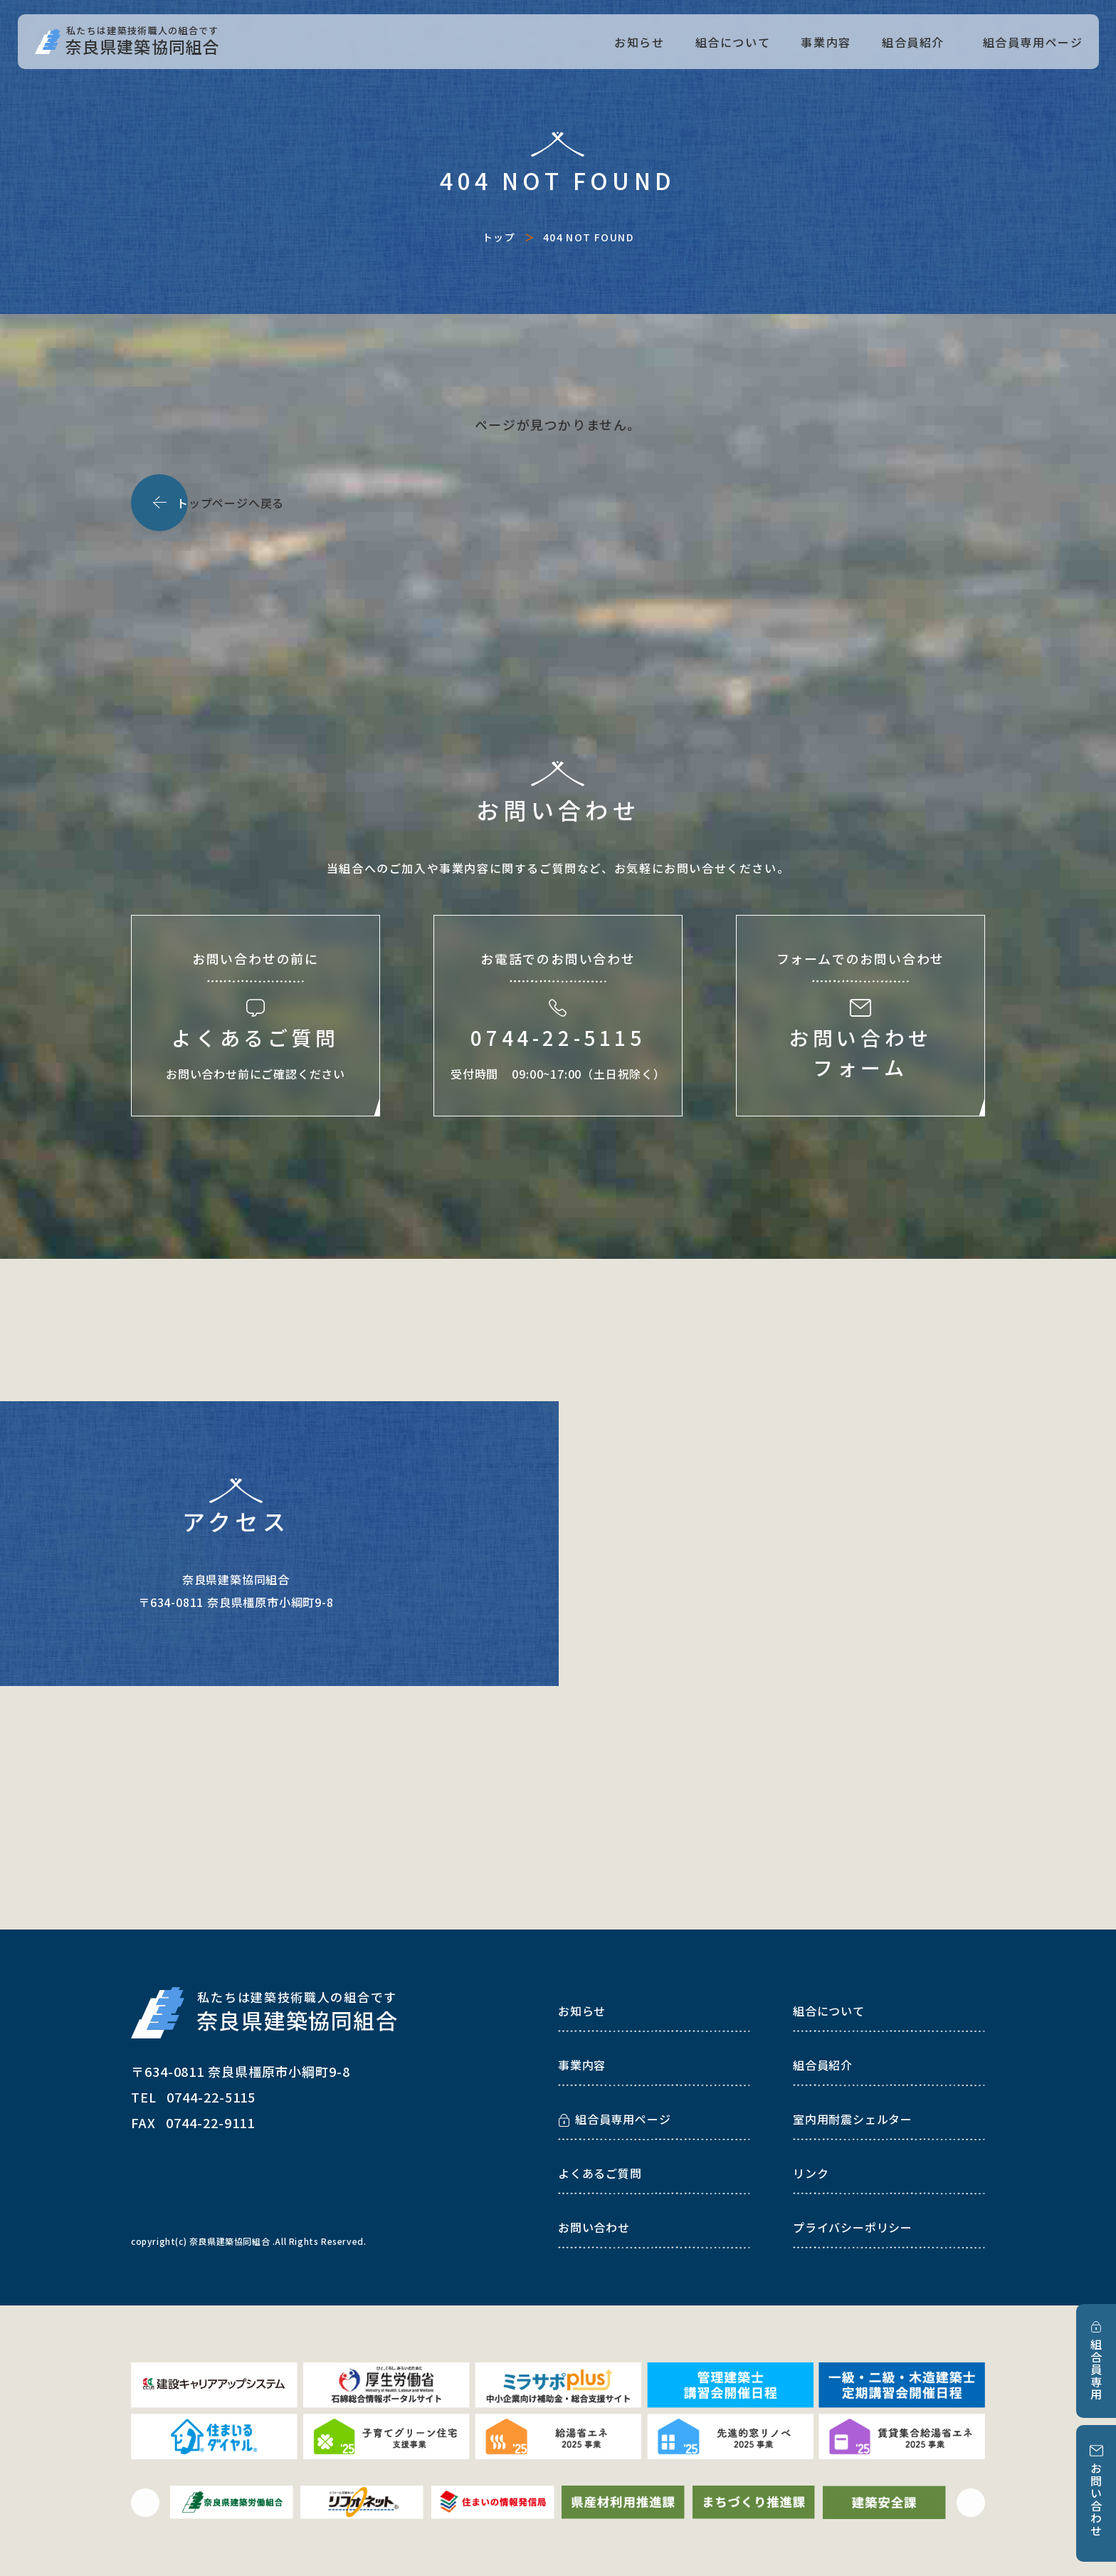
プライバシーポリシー (852, 2227)
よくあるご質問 (600, 2173)
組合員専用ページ (1033, 42)
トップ (499, 237)
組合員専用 (1096, 2369)
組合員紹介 (913, 42)
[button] (145, 2502)
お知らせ (639, 42)
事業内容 (826, 42)
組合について (733, 42)
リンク (810, 2173)
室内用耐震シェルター (852, 2118)
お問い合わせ (1096, 2500)
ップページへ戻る (230, 503)
